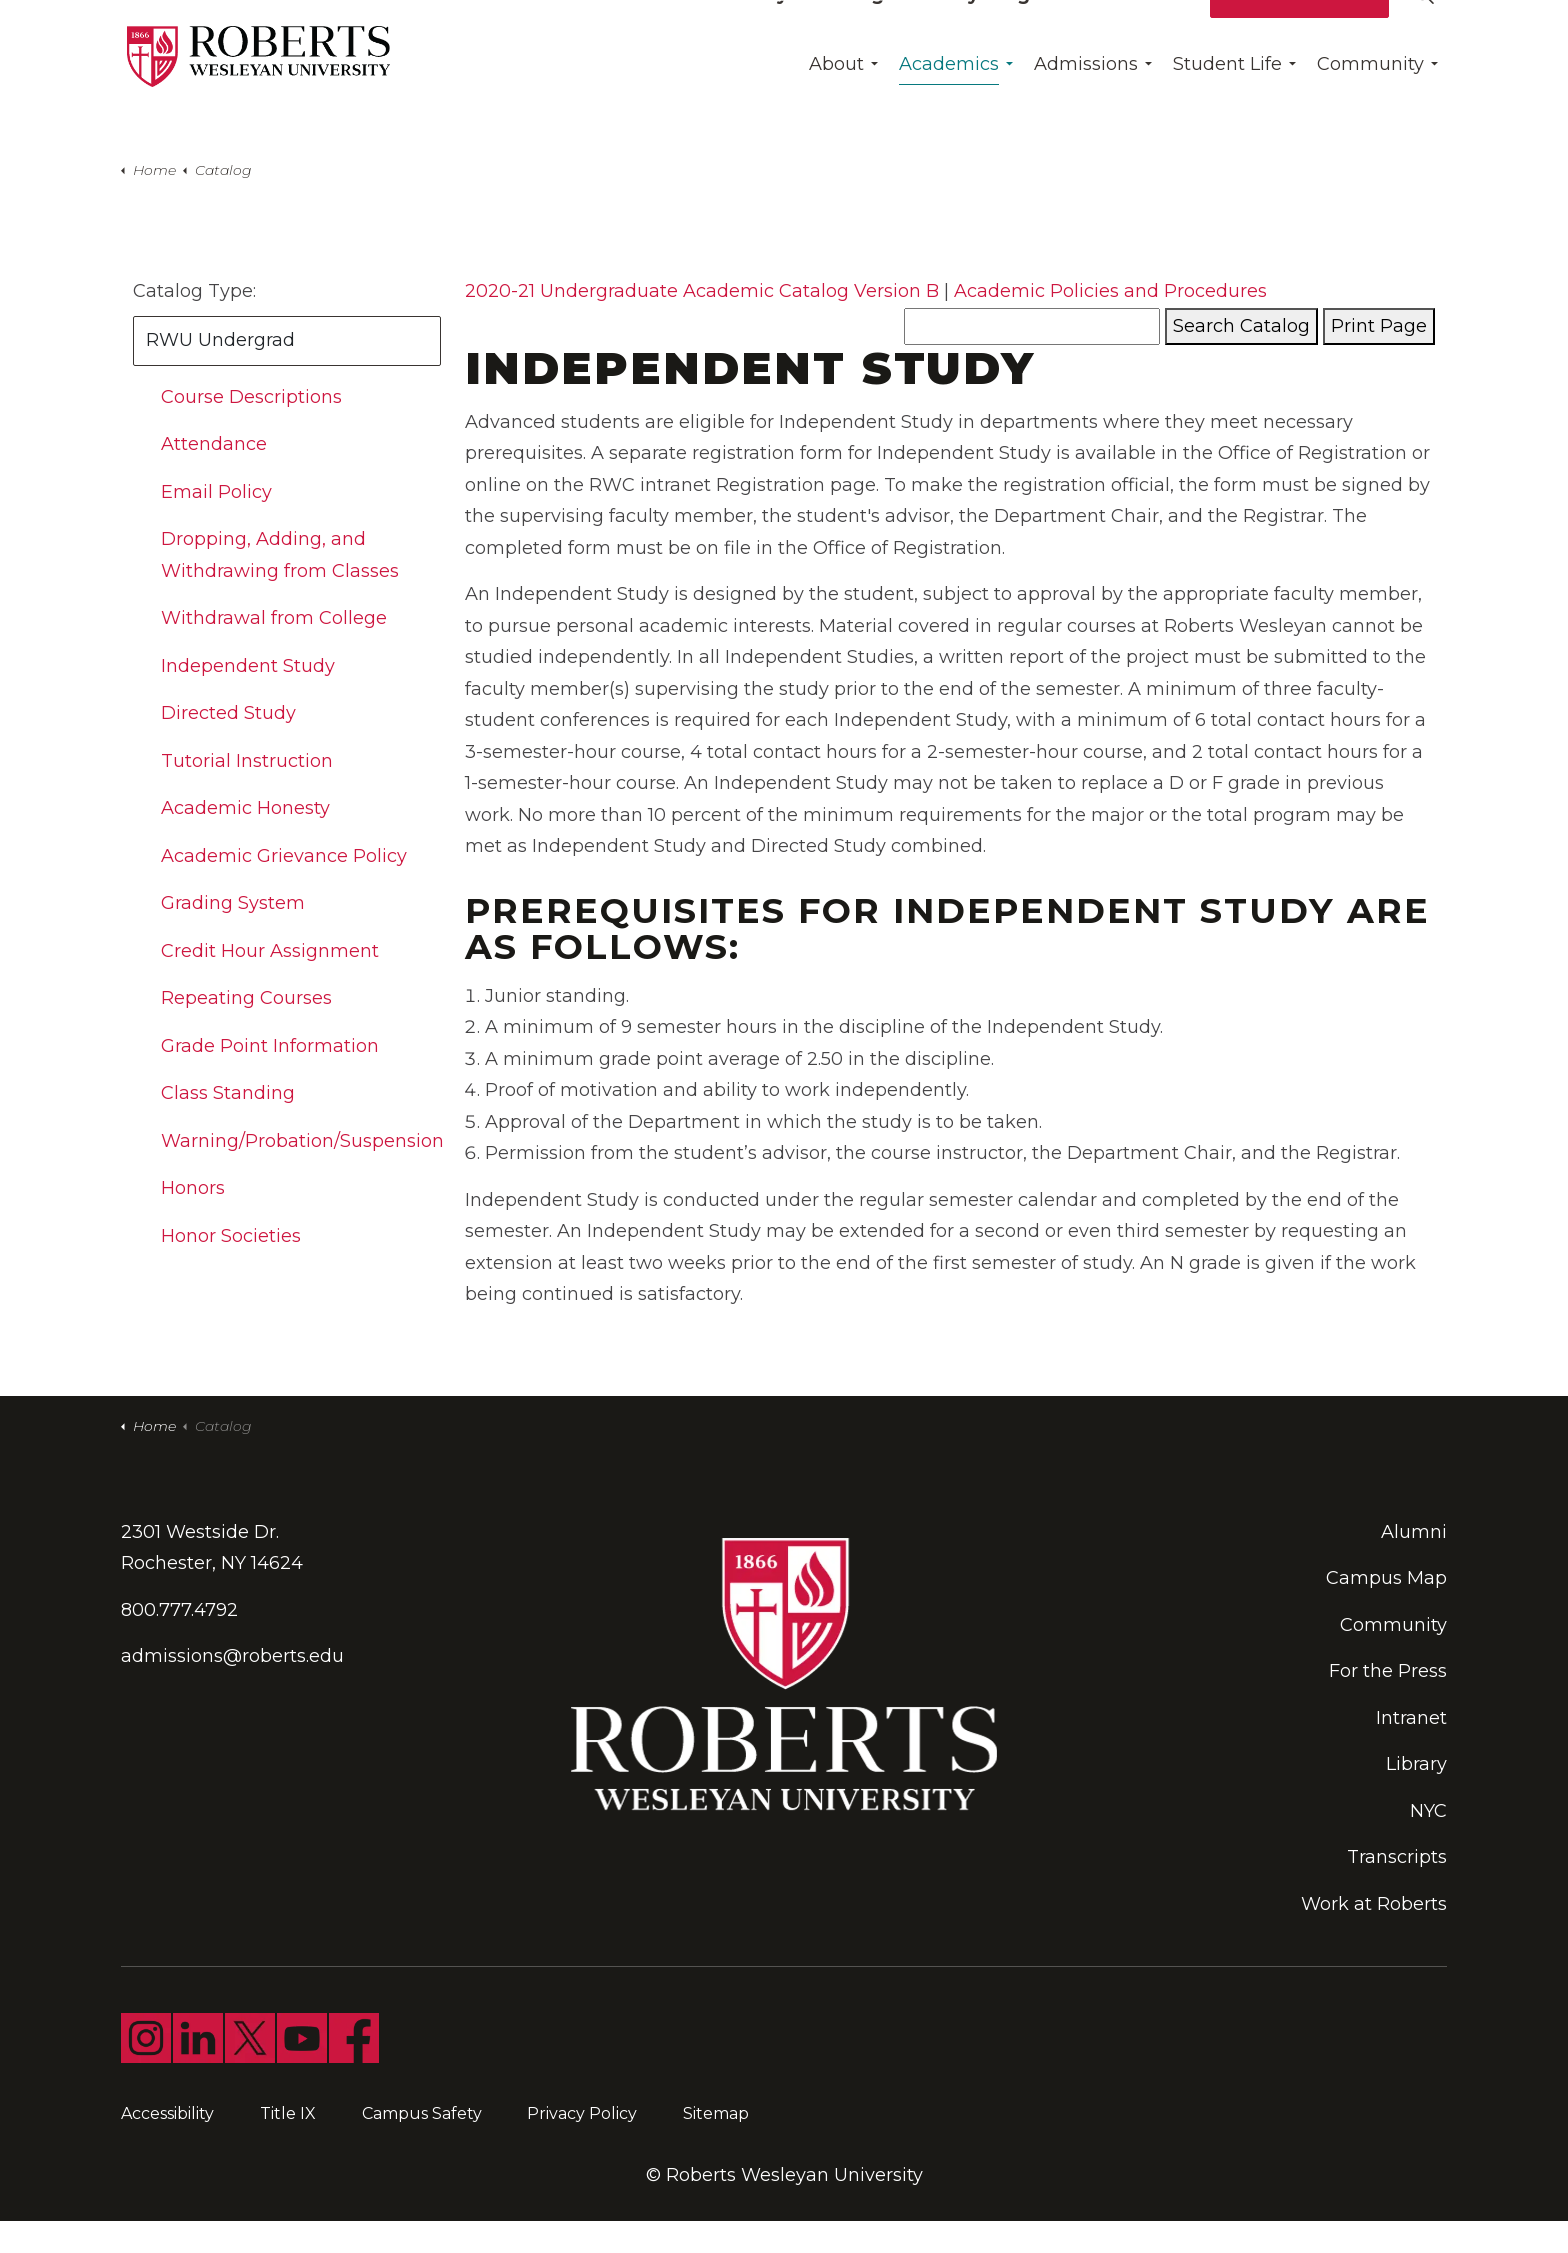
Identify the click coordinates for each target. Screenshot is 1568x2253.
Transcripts (1397, 1857)
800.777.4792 (179, 1610)
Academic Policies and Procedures (1110, 291)
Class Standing (228, 1093)
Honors (193, 1188)
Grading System (233, 903)
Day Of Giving (817, 35)
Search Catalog (1241, 326)
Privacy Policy (582, 2113)
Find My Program (985, 35)
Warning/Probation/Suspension (302, 1141)
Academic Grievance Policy (284, 856)
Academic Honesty (245, 808)
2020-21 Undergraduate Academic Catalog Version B (702, 291)
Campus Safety (422, 2113)
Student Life (1227, 105)
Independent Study (248, 666)
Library (1416, 1764)
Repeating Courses (246, 998)
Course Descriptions (251, 397)
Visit (1171, 35)
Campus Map (1386, 1578)
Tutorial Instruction (247, 761)
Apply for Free (1299, 35)
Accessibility (167, 2113)
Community (1370, 105)
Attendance (214, 444)
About (836, 105)
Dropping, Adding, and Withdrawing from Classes (280, 555)
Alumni (1414, 1532)
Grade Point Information (270, 1046)
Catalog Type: (194, 291)
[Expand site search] (1424, 35)
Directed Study (228, 713)
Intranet (1411, 1718)
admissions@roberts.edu (232, 1656)
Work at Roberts (1374, 1904)
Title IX (288, 2113)
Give (1108, 35)
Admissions (1086, 105)
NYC (1428, 1811)
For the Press (1388, 1671)
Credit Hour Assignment (270, 951)
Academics (949, 105)
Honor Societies (231, 1236)
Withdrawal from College (274, 618)
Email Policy (216, 492)
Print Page (1379, 326)
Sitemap (716, 2113)
